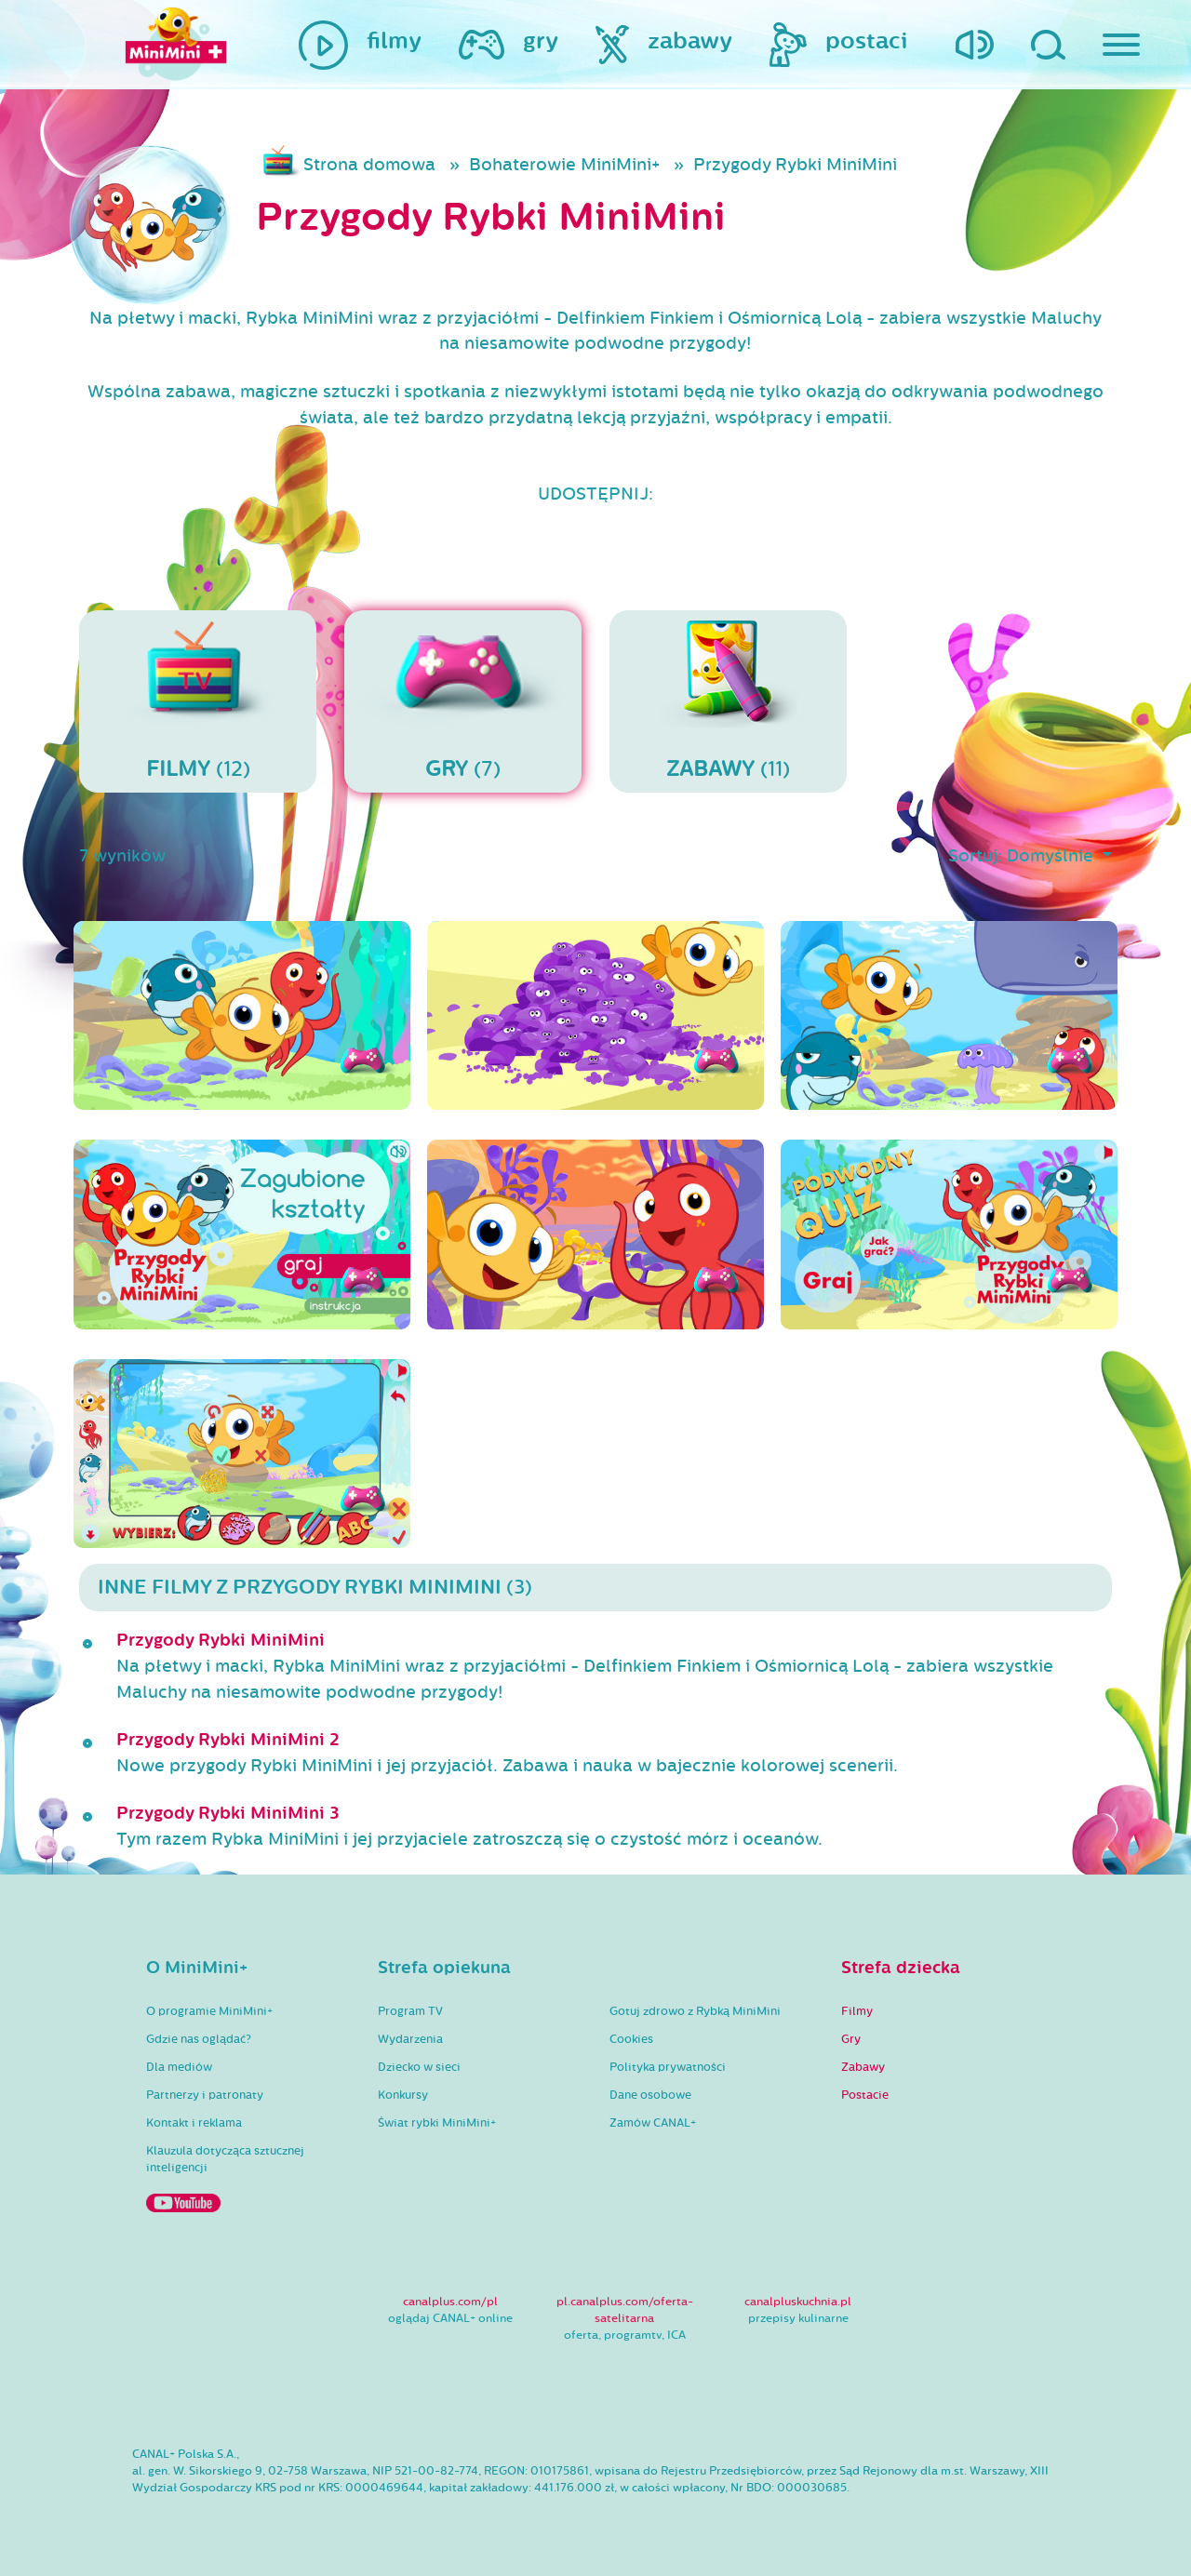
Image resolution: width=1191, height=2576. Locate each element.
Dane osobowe (650, 2095)
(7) (463, 701)
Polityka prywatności (667, 2067)
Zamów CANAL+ (652, 2123)
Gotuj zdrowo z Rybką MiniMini (695, 2011)
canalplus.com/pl (450, 2301)
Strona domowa (369, 164)
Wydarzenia (410, 2039)
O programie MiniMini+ (209, 2011)
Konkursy (403, 2095)
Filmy (857, 2011)
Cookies (631, 2039)
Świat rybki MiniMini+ (437, 2123)
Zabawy (863, 2067)
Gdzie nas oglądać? (198, 2039)
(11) (728, 701)
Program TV (410, 2011)
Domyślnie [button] (1052, 856)
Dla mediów (179, 2067)
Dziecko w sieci (419, 2067)
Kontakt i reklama (194, 2123)
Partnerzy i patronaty (204, 2095)
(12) (198, 701)
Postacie (865, 2095)
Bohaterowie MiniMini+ (564, 164)
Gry (851, 2039)
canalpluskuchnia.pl (797, 2301)
